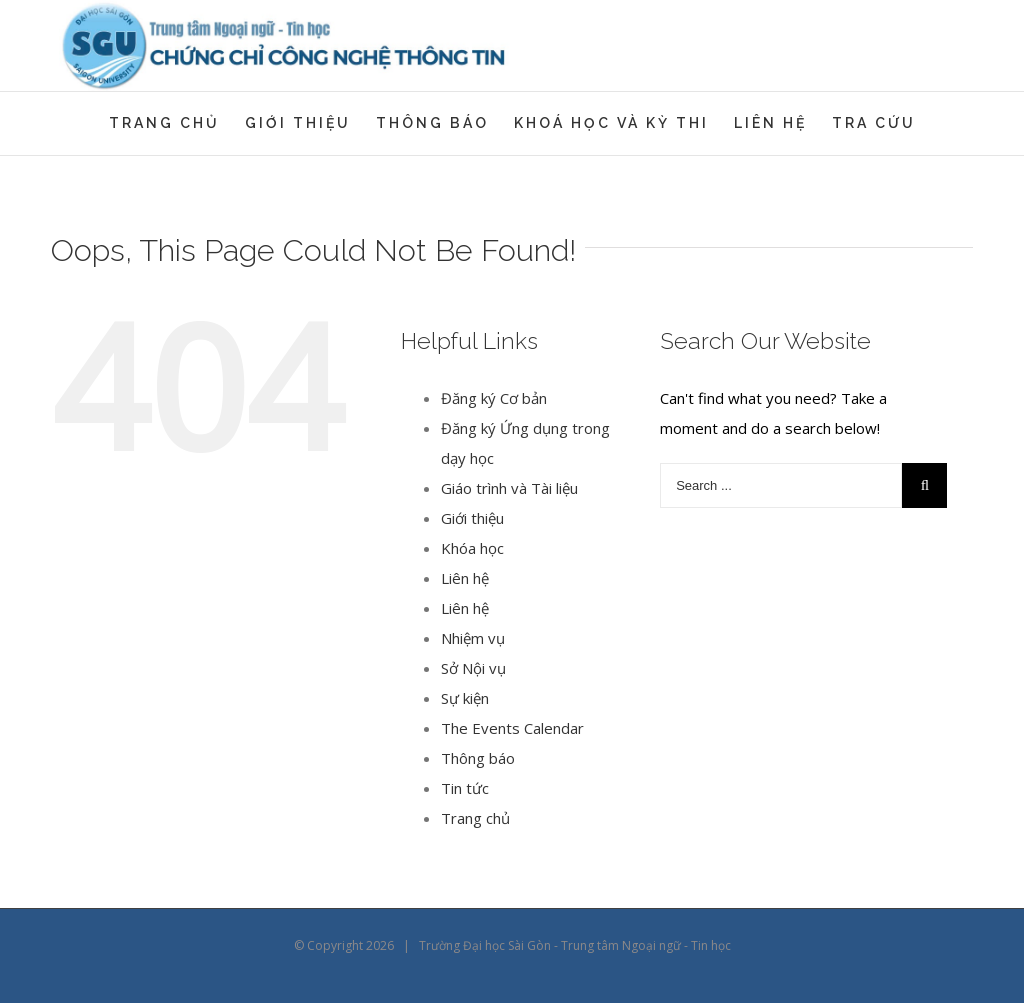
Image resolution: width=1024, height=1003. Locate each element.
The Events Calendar (512, 728)
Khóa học (472, 548)
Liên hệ (465, 578)
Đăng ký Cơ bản (494, 398)
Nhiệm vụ (473, 638)
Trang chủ (475, 818)
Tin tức (465, 788)
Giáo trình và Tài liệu (509, 488)
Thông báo (478, 758)
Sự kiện (465, 698)
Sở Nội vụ (473, 668)
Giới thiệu (472, 518)
